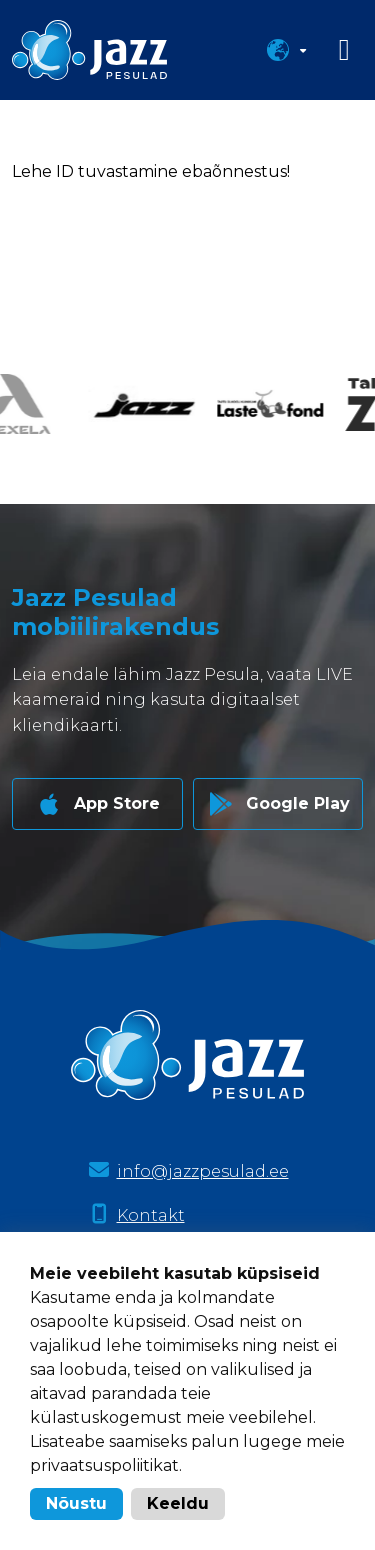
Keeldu (178, 1503)
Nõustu (76, 1503)
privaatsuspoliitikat (104, 1465)
